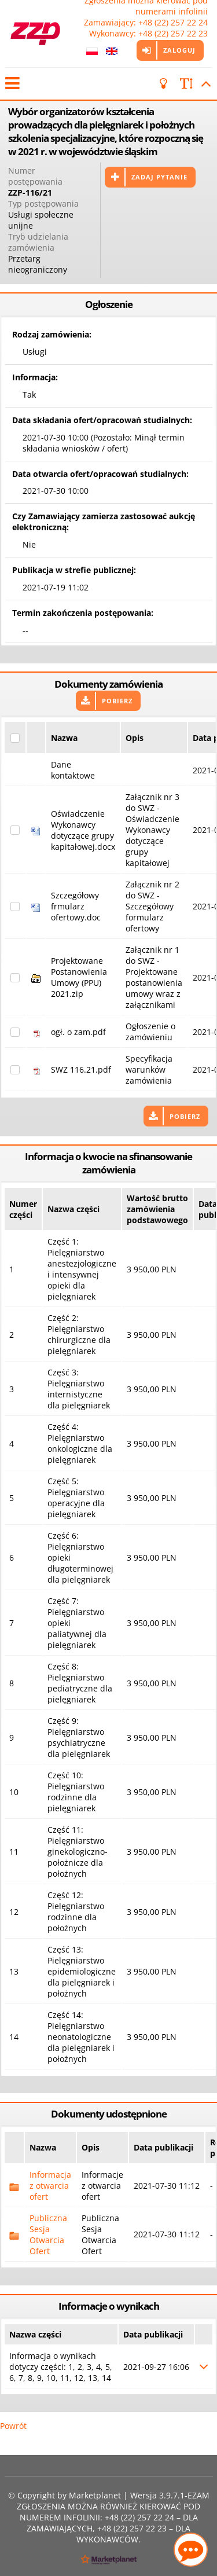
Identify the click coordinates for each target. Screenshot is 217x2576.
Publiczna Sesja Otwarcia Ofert (48, 2234)
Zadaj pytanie (159, 177)
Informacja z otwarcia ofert (50, 2185)
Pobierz (117, 700)
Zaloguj (179, 50)
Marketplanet (95, 2495)
